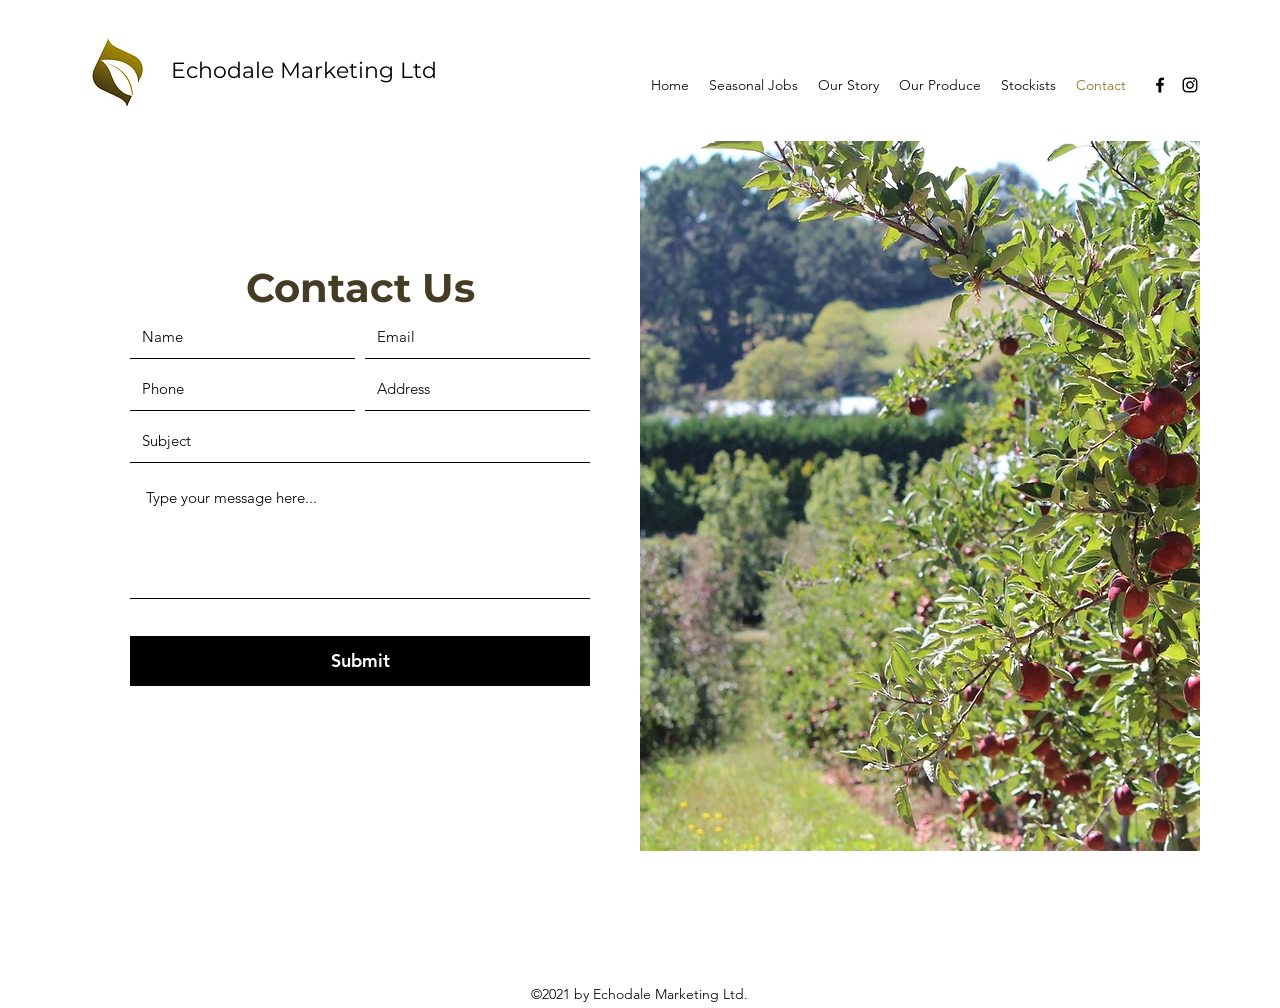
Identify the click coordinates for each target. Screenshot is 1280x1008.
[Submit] (360, 661)
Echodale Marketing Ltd (304, 70)
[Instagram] (1190, 85)
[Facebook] (1160, 85)
